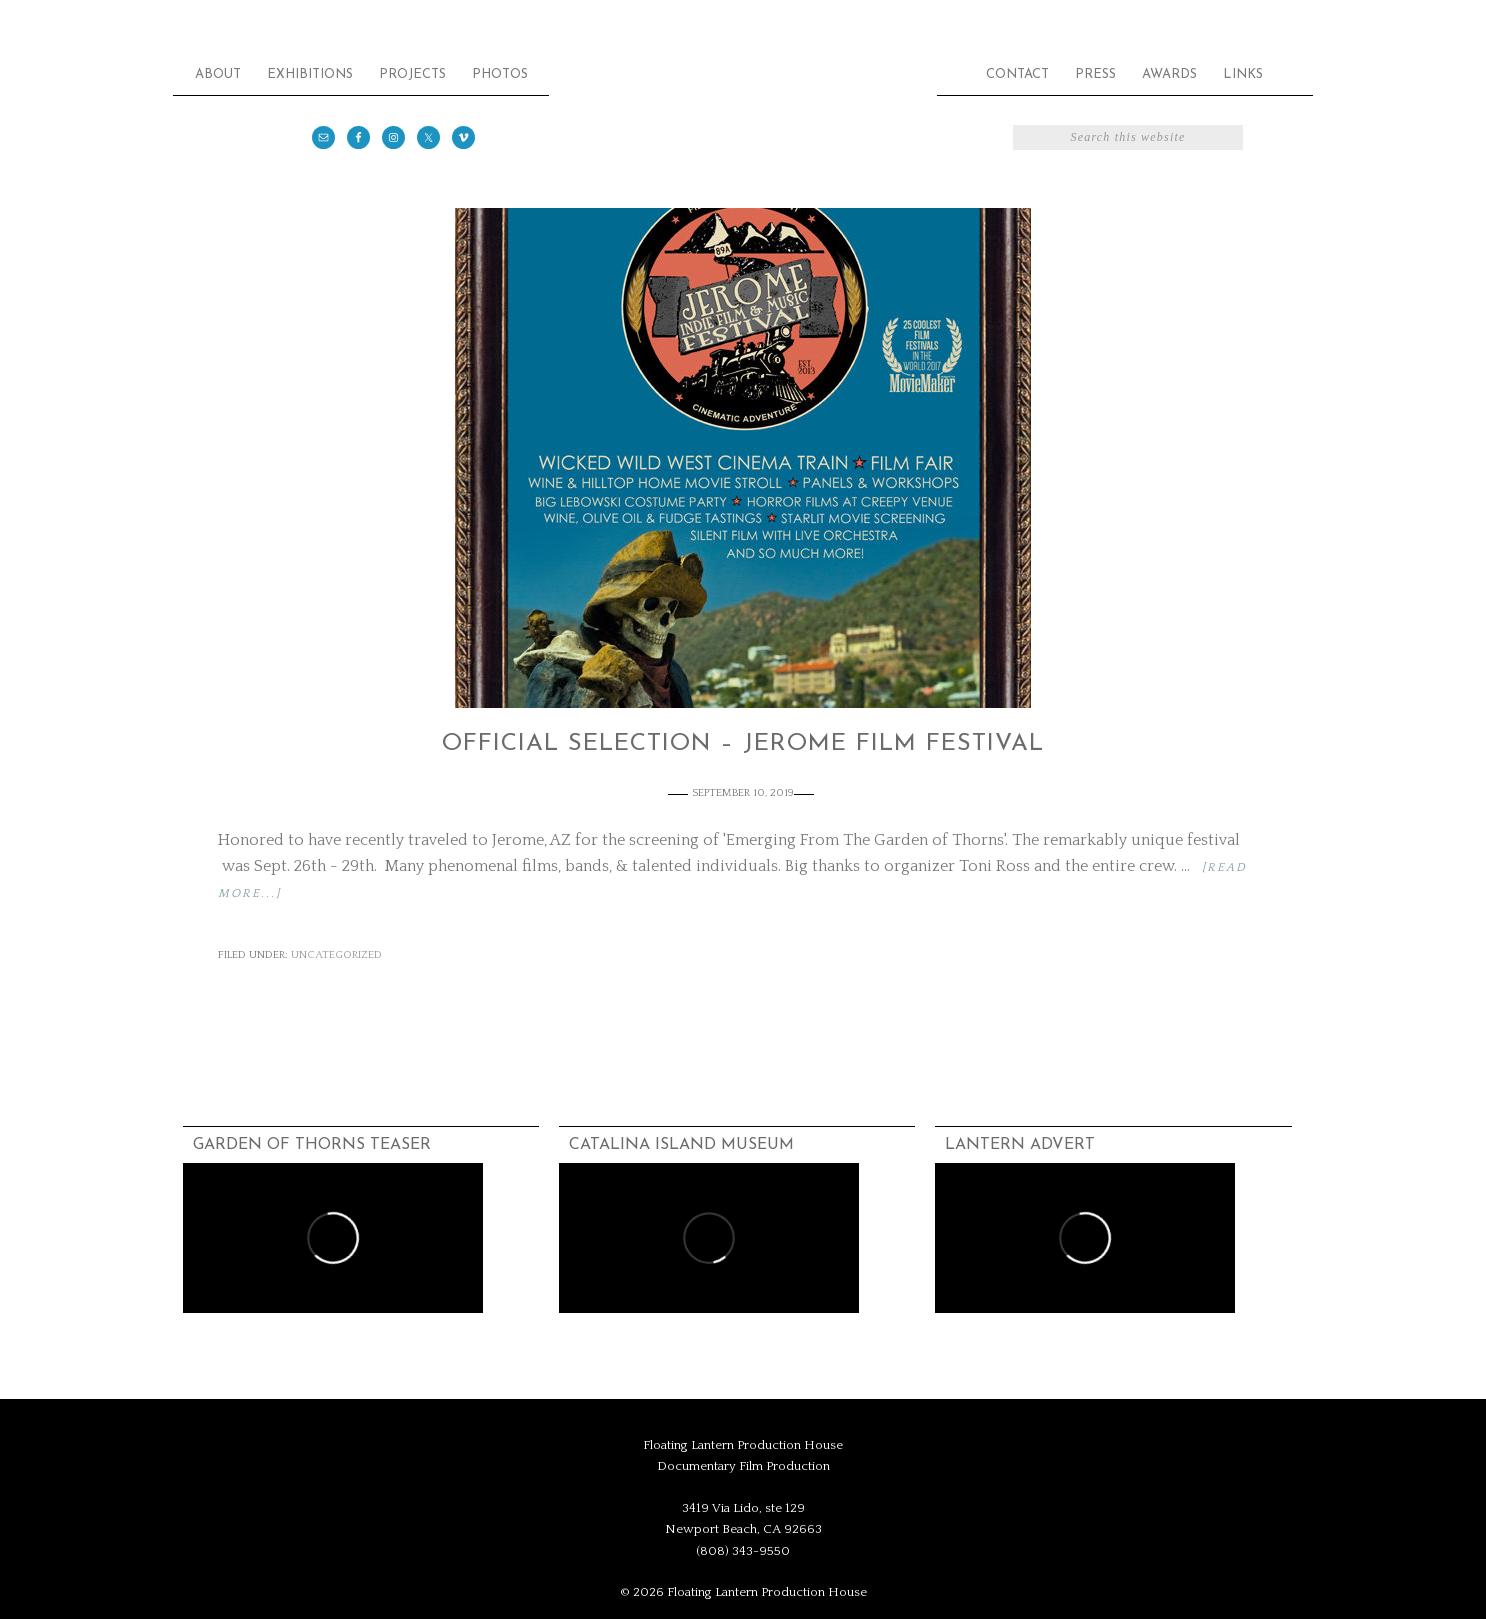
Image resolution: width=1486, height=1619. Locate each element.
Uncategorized (336, 955)
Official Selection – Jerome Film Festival (743, 744)
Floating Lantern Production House (743, 119)
